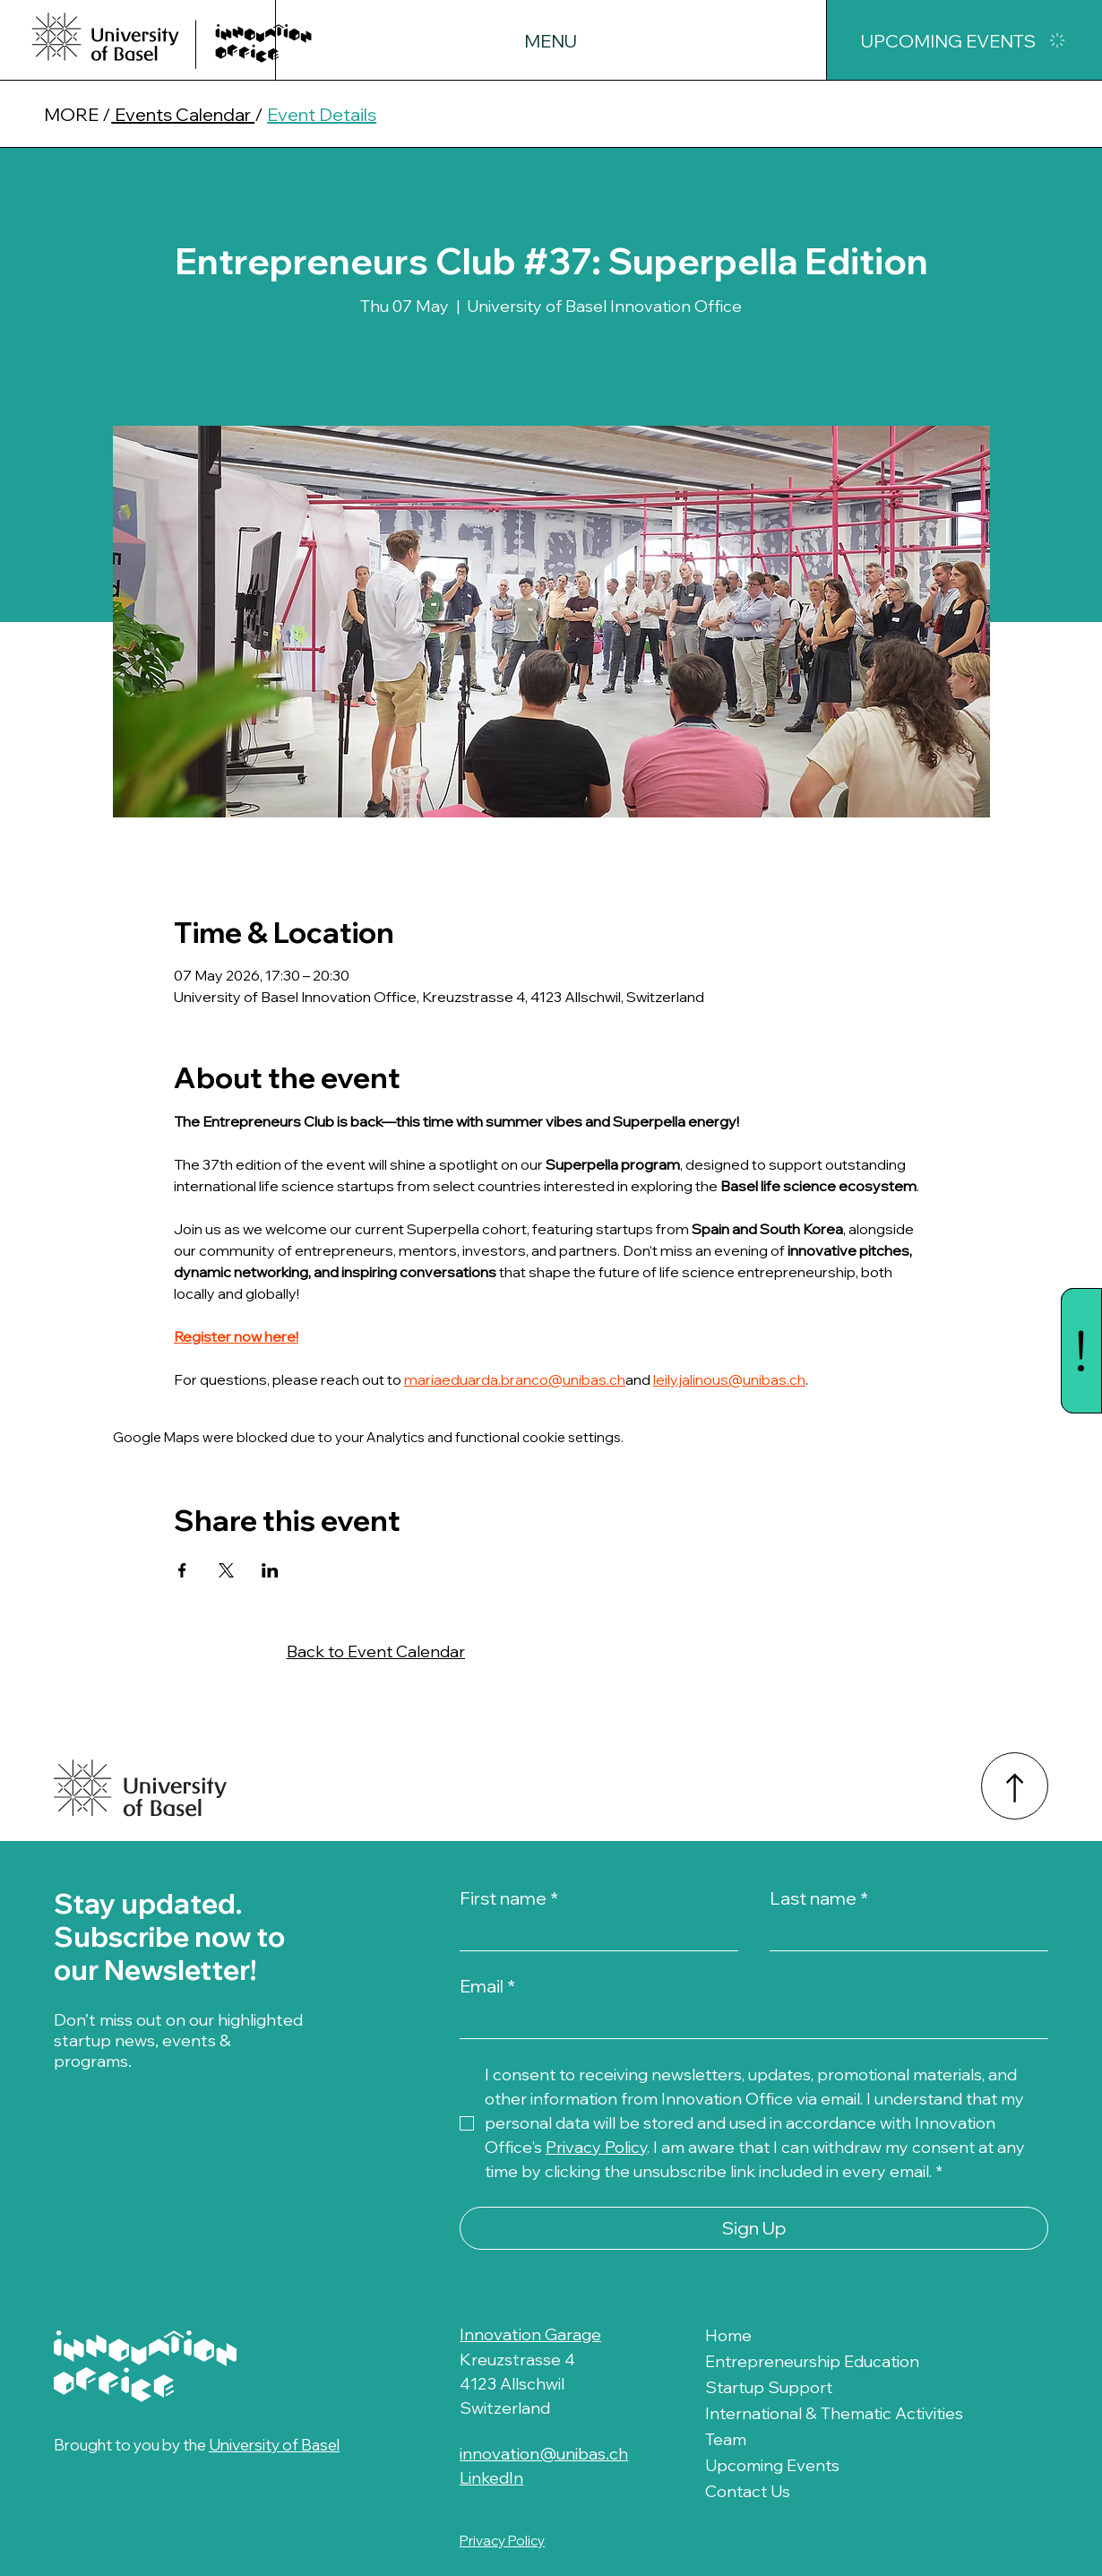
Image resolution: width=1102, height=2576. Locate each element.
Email (487, 1986)
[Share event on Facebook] (182, 1570)
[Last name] (903, 1933)
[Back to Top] (1014, 1786)
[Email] (748, 2021)
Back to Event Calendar (376, 1651)
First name (509, 1898)
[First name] (593, 1933)
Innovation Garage (530, 2334)
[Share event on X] (226, 1570)
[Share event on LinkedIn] (270, 1570)
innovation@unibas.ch (544, 2453)
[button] (550, 40)
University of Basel (277, 2444)
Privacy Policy (502, 2540)
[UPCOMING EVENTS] (964, 40)
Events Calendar (182, 114)
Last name (819, 1898)
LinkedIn (491, 2478)
